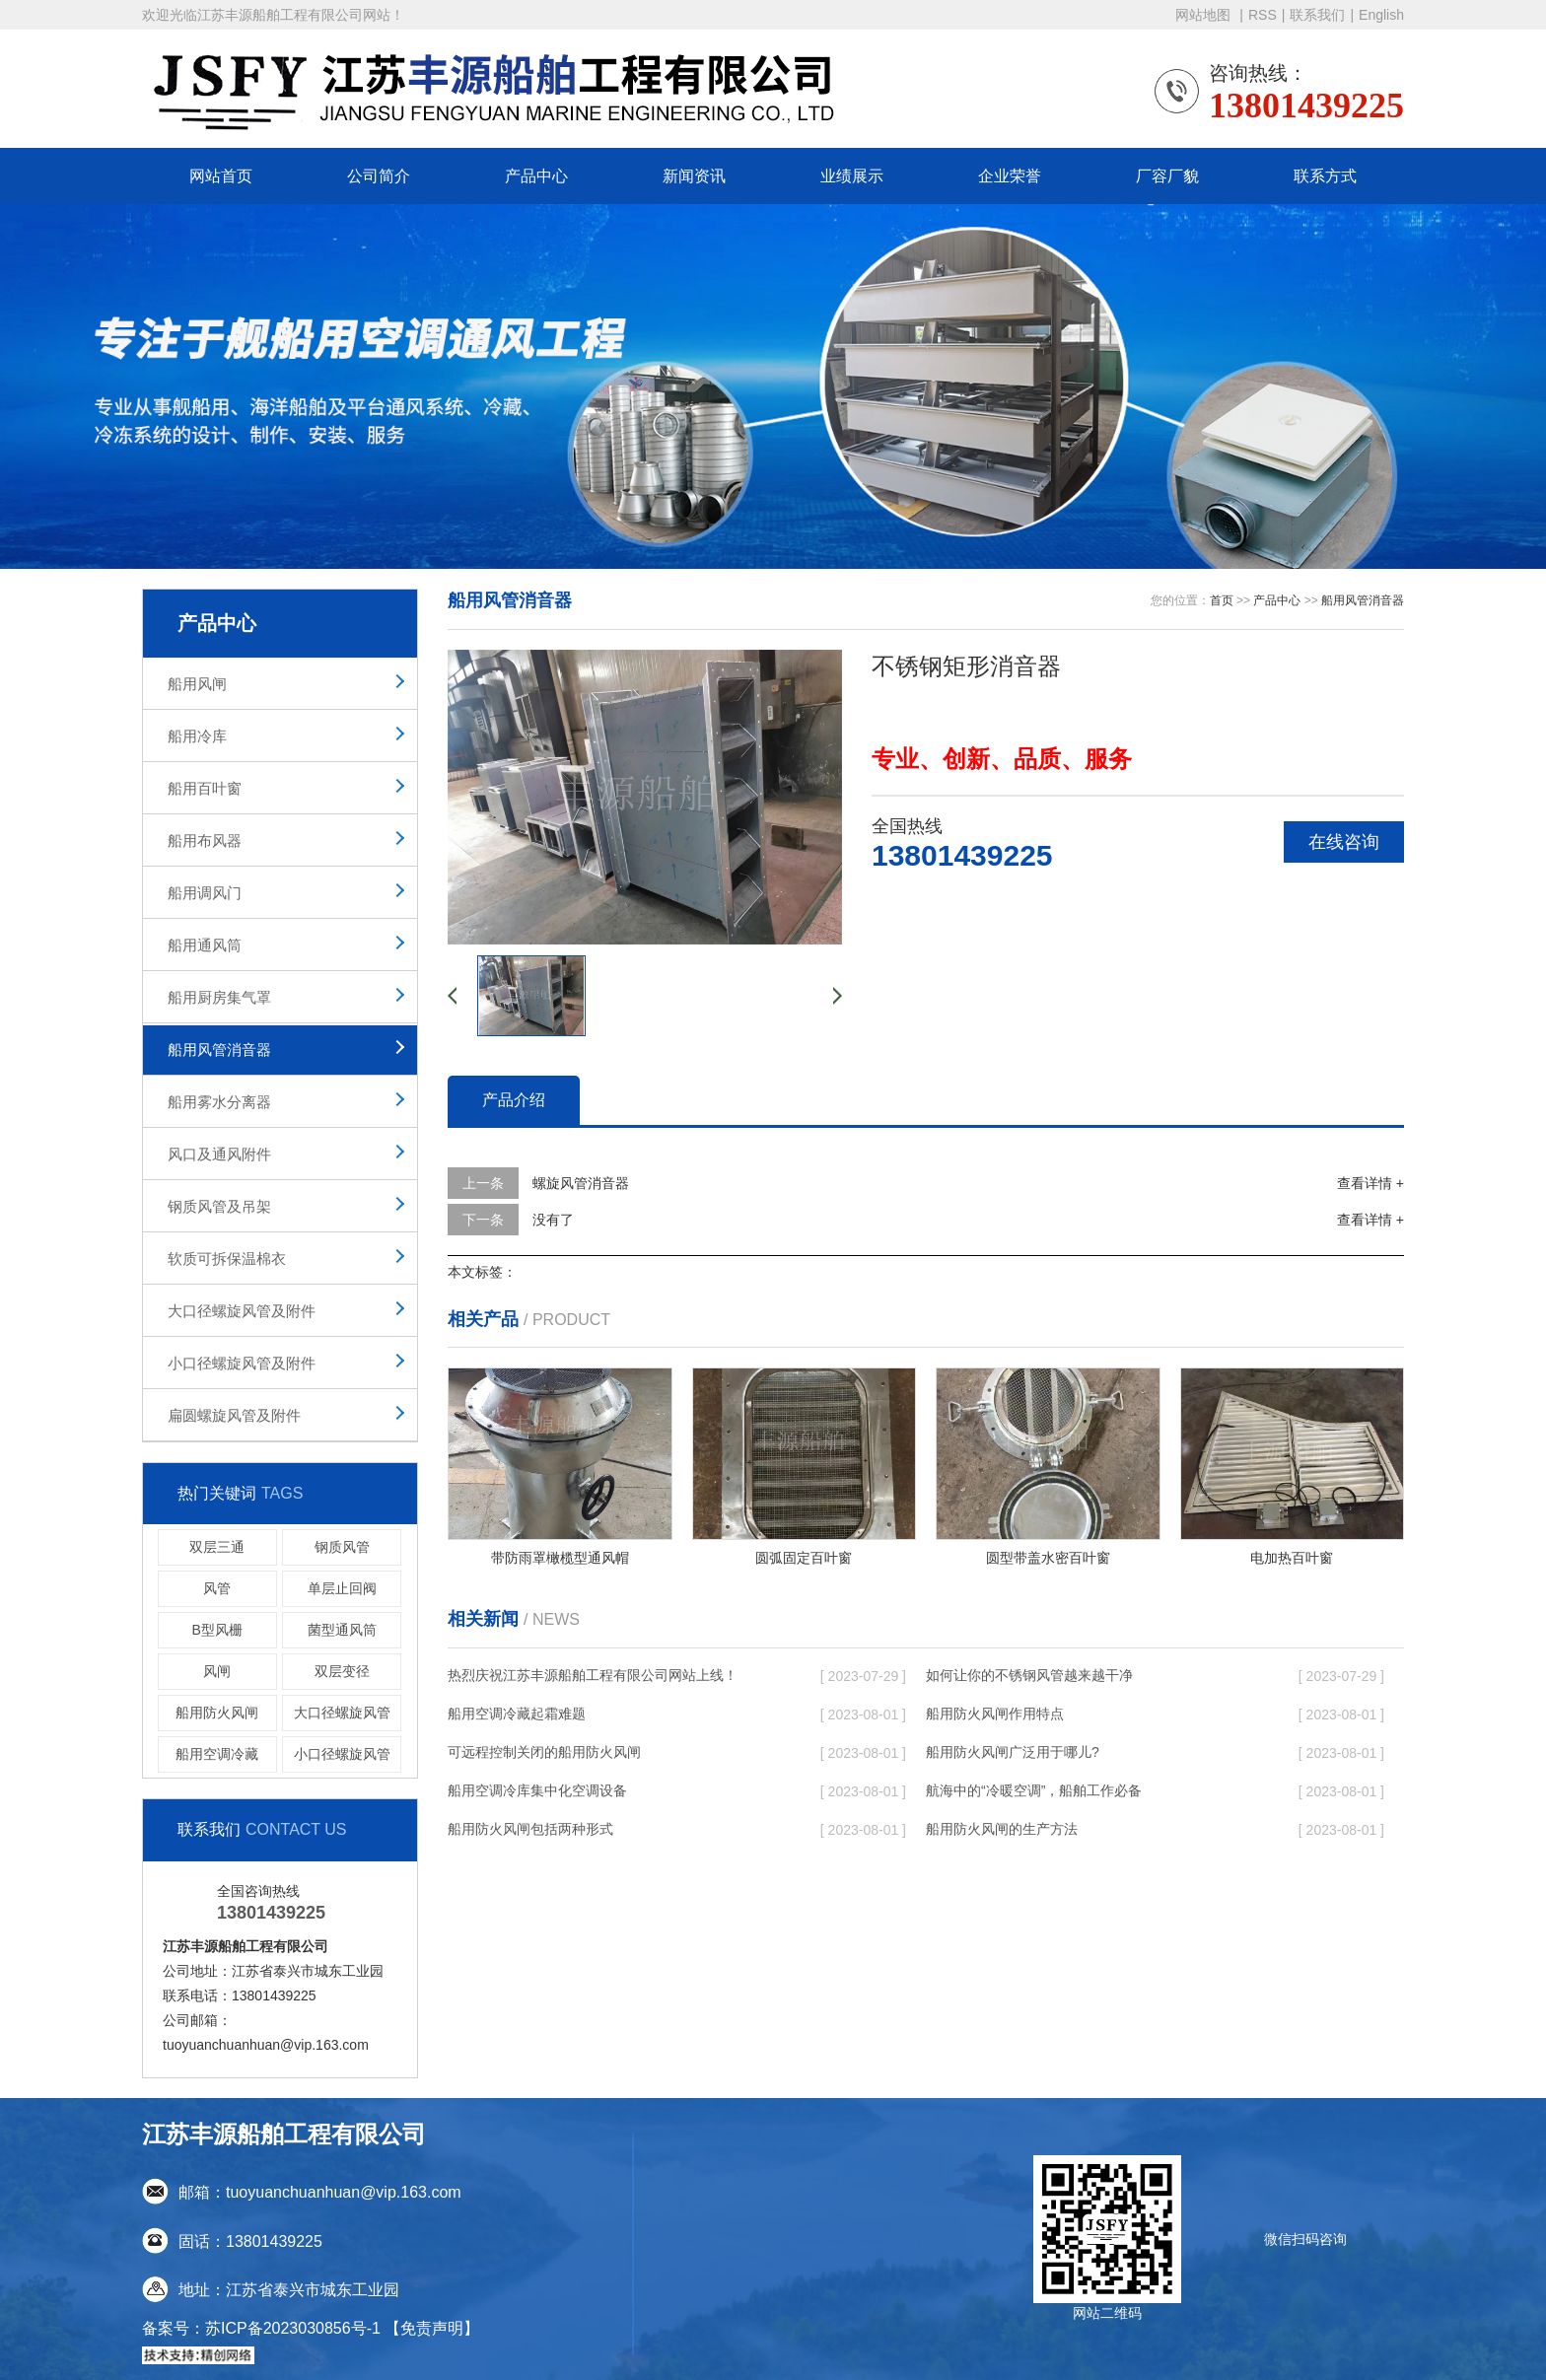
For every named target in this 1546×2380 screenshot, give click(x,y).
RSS (1262, 15)
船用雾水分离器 (219, 1101)
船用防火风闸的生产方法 (1002, 1829)
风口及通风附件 (219, 1154)
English (1381, 15)
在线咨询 (1343, 842)
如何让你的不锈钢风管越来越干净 (1029, 1675)
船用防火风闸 (217, 1712)
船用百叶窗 (205, 788)
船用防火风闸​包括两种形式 (530, 1829)
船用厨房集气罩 (219, 997)
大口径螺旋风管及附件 (242, 1310)
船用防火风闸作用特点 (995, 1713)
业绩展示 (851, 176)
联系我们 (1317, 15)
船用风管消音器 (219, 1049)
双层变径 (342, 1671)
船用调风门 (205, 892)
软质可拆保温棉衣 (227, 1258)
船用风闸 (197, 683)
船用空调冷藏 (217, 1754)
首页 (1221, 600)
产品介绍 (513, 1099)
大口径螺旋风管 (342, 1712)
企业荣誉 (1009, 176)
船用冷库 (197, 736)
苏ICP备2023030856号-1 (293, 2328)
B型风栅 (217, 1630)
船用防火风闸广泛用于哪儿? (1012, 1752)
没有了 (553, 1219)
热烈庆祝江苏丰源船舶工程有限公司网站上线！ (593, 1675)
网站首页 (220, 176)
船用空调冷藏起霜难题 (517, 1713)
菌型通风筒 (342, 1630)
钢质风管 (342, 1547)
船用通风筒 (205, 945)
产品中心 (536, 176)
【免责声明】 (432, 2328)
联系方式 (1325, 176)
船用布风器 (205, 840)
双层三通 (217, 1547)
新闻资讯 (694, 176)
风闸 (217, 1671)
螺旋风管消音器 (580, 1183)
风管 (217, 1588)
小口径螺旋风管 (342, 1754)
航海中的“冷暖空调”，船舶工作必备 (1034, 1790)
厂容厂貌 (1167, 176)
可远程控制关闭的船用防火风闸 (544, 1752)
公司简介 (378, 176)
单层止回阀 (342, 1588)
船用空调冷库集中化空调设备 (537, 1790)
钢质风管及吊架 (219, 1206)
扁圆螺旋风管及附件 (234, 1415)
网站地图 (1204, 15)
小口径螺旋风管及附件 (242, 1363)
